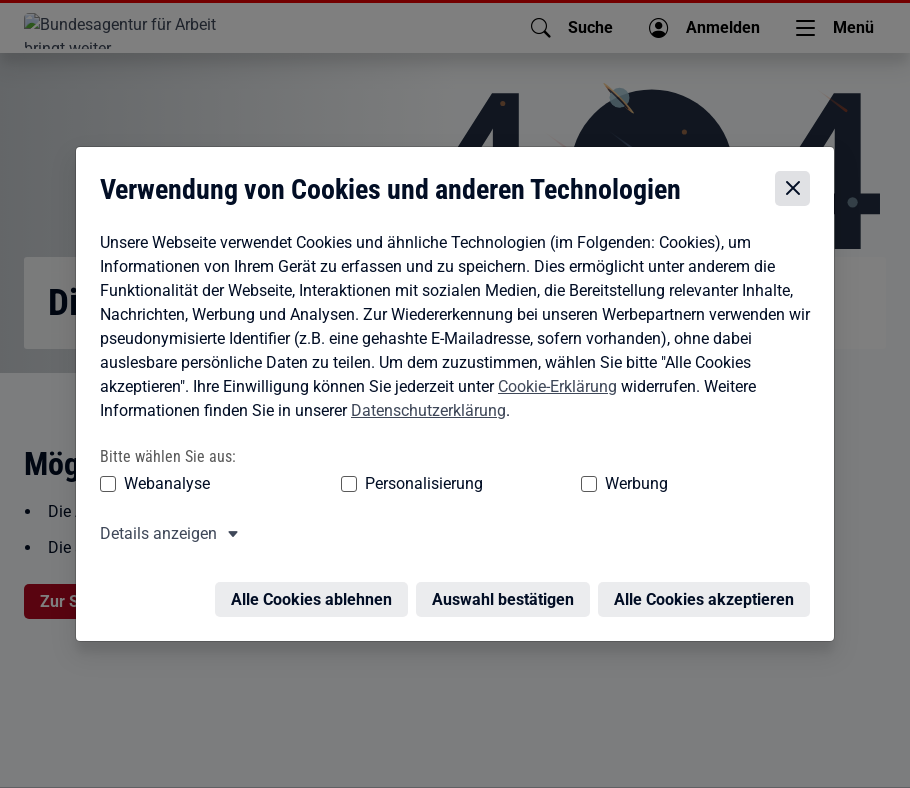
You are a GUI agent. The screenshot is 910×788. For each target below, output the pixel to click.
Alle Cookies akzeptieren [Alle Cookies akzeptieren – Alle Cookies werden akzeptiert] (709, 571)
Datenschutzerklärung (423, 393)
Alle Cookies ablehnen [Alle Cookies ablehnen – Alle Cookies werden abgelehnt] (316, 571)
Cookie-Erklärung (552, 369)
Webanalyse (162, 467)
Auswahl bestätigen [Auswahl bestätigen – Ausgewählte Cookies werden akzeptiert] (508, 571)
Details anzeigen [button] (153, 517)
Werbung (478, 467)
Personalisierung (342, 467)
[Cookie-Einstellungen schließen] (797, 172)
